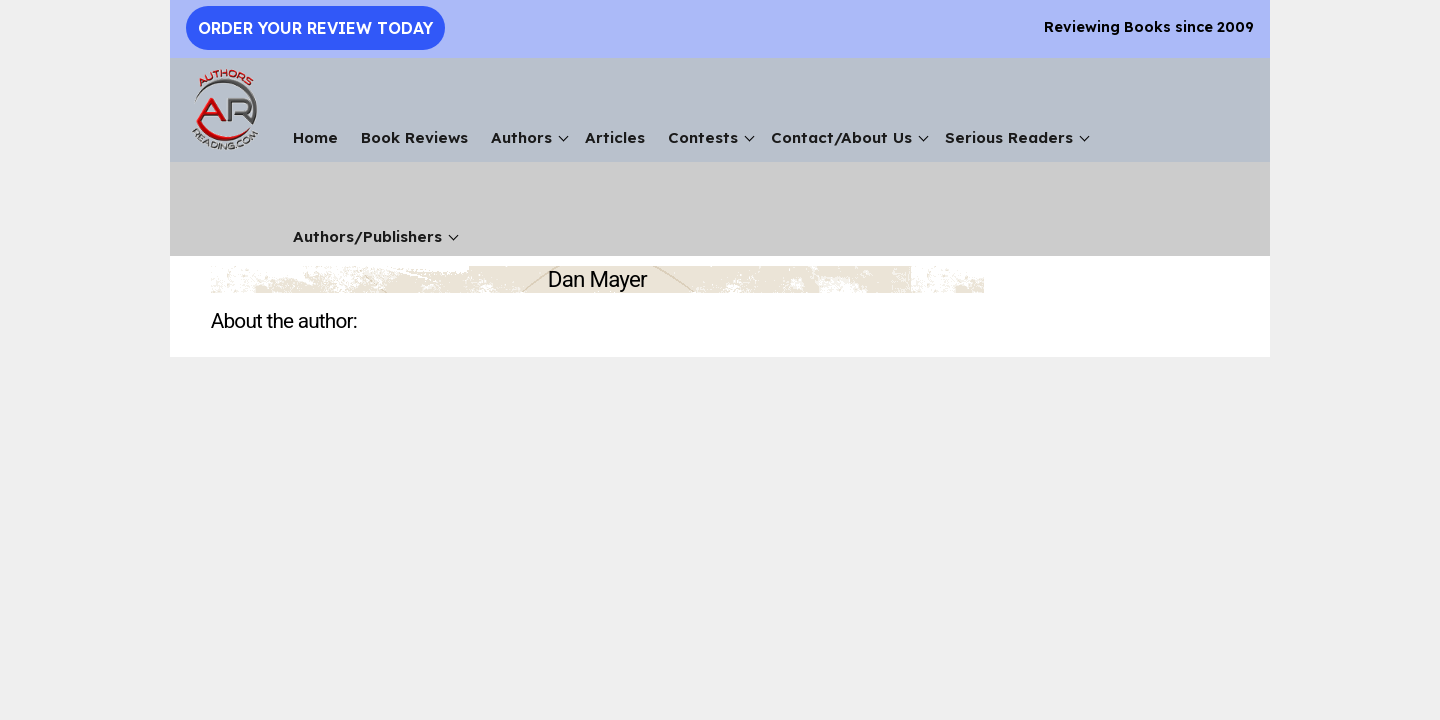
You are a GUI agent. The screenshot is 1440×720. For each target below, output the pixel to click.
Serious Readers (1009, 137)
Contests (703, 137)
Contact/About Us (841, 137)
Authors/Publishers (367, 236)
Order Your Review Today (315, 28)
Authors (521, 137)
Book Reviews (414, 137)
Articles (615, 137)
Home (315, 137)
